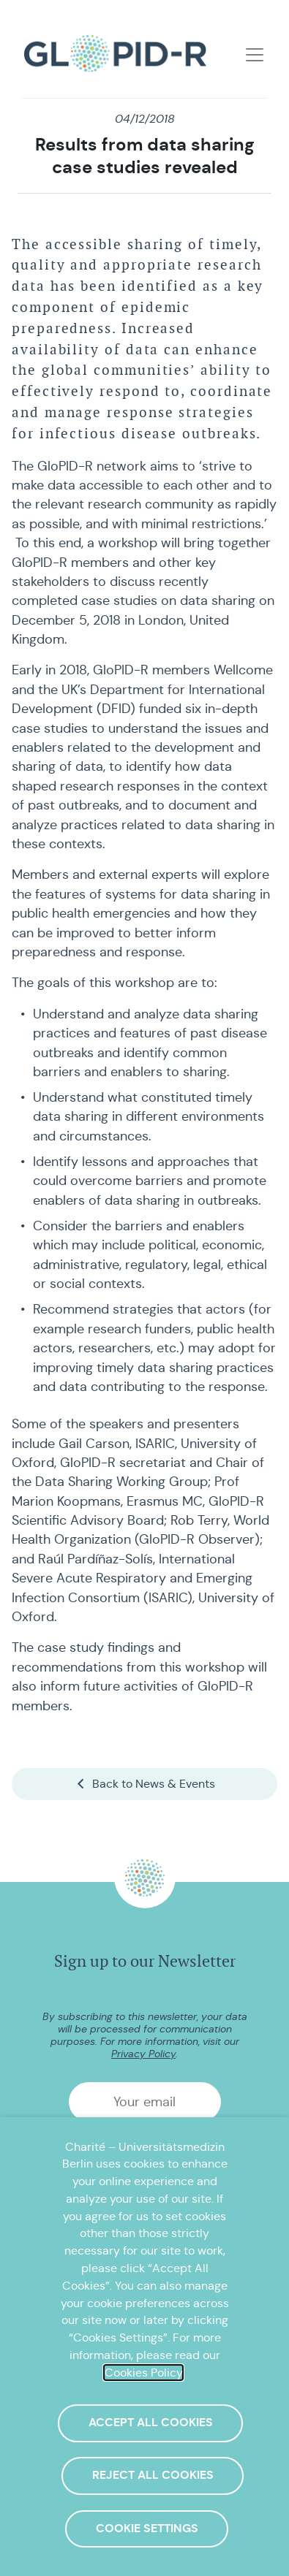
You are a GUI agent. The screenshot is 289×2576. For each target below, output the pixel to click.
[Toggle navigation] (254, 55)
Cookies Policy (143, 2372)
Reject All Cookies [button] (153, 2475)
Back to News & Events (145, 1784)
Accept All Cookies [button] (151, 2422)
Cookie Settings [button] (147, 2528)
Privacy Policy (143, 2053)
